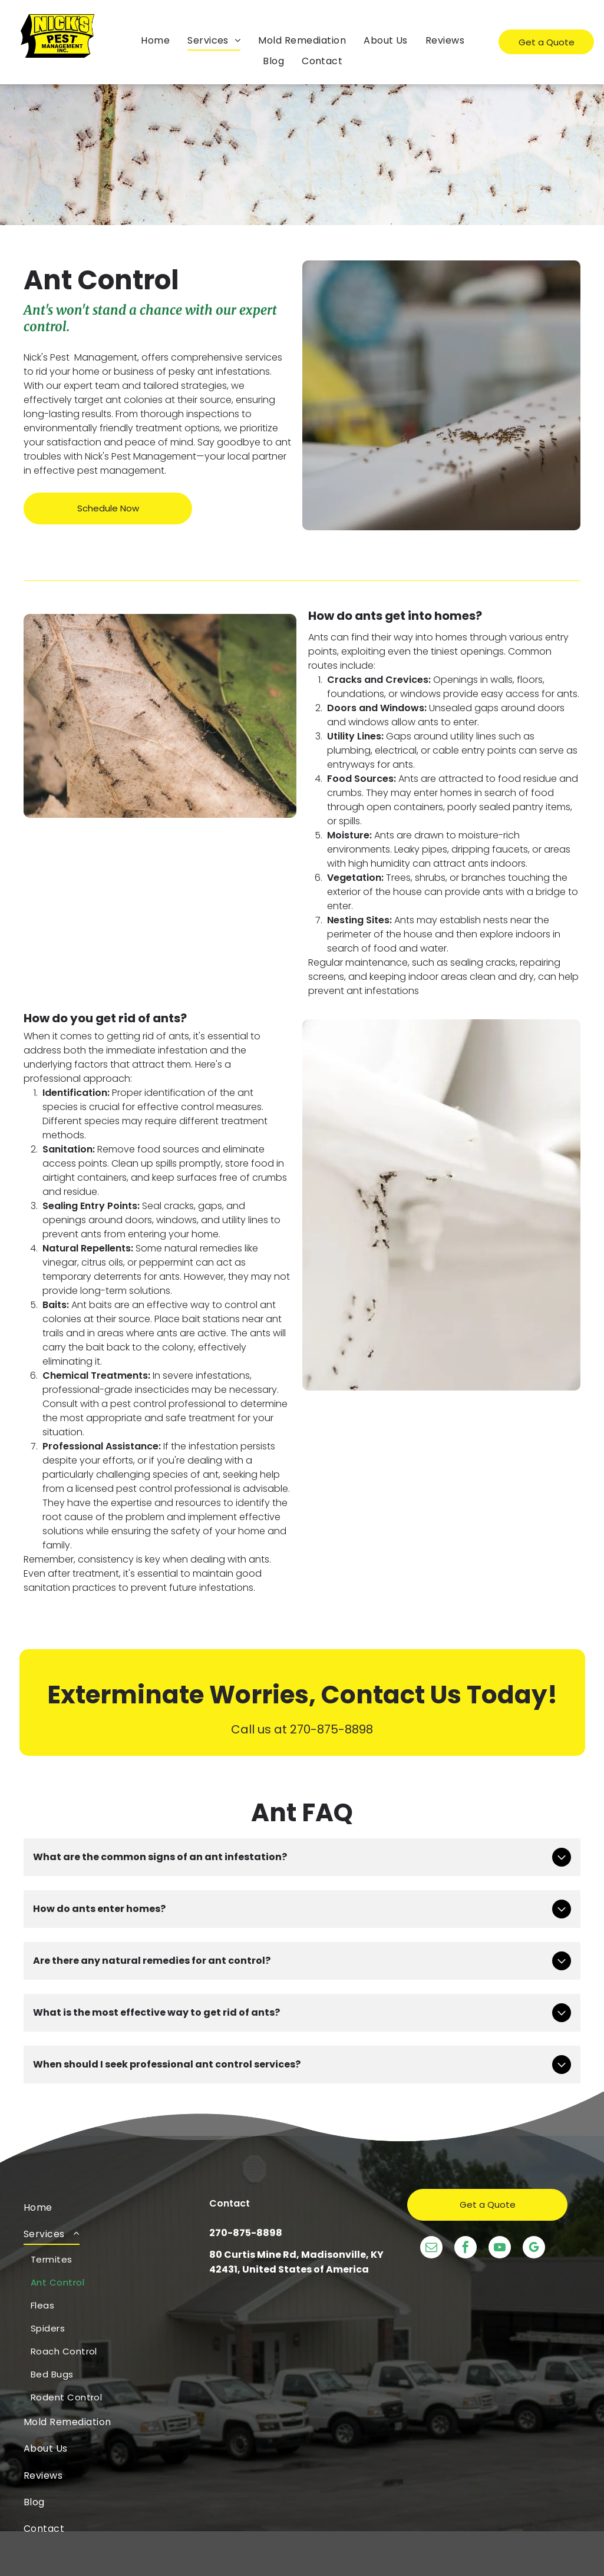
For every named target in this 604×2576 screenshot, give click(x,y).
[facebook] (465, 2248)
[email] (431, 2248)
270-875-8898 (245, 2233)
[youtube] (500, 2248)
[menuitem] (155, 40)
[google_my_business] (534, 2248)
